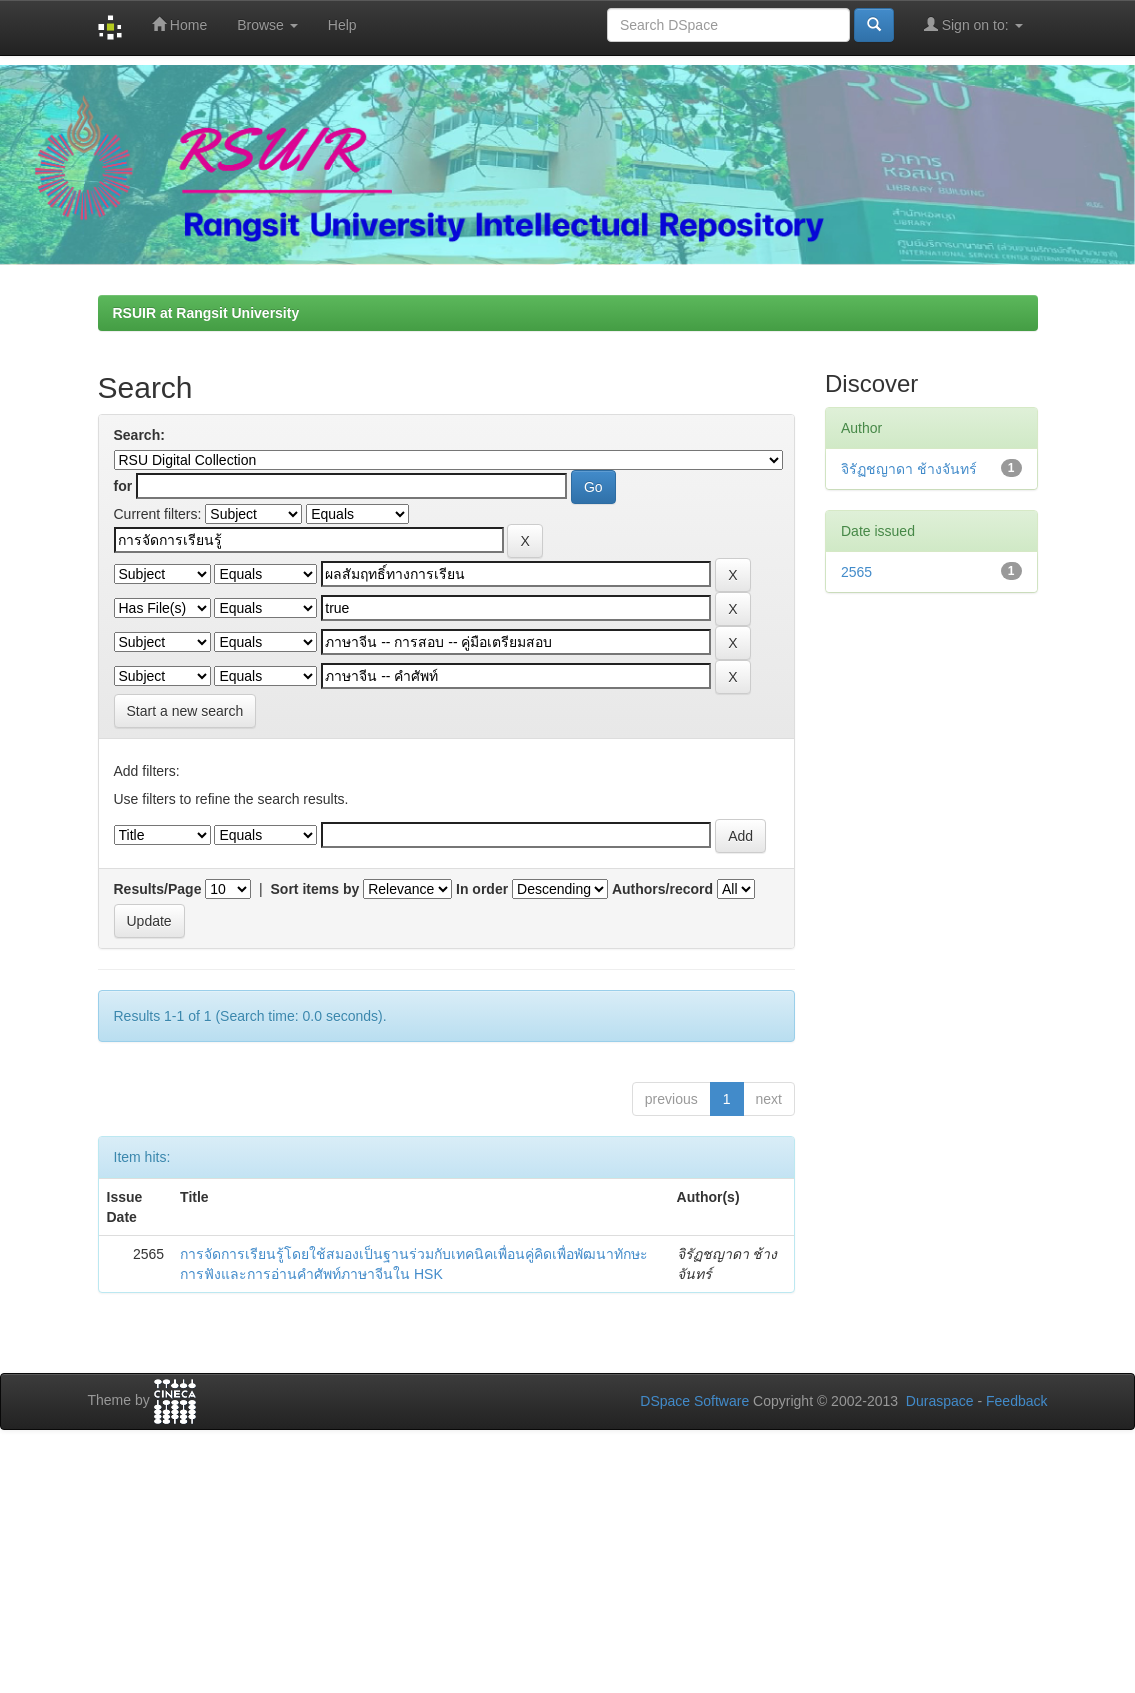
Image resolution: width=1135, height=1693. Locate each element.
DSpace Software (694, 1401)
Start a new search (185, 711)
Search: (139, 435)
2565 (856, 572)
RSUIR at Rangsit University (206, 313)
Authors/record (662, 889)
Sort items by (315, 889)
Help (342, 25)
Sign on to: (973, 24)
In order (482, 889)
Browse (267, 25)
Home (179, 24)
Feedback (1016, 1401)
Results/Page (158, 889)
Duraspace (940, 1401)
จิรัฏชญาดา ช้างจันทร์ (909, 469)
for (123, 486)
